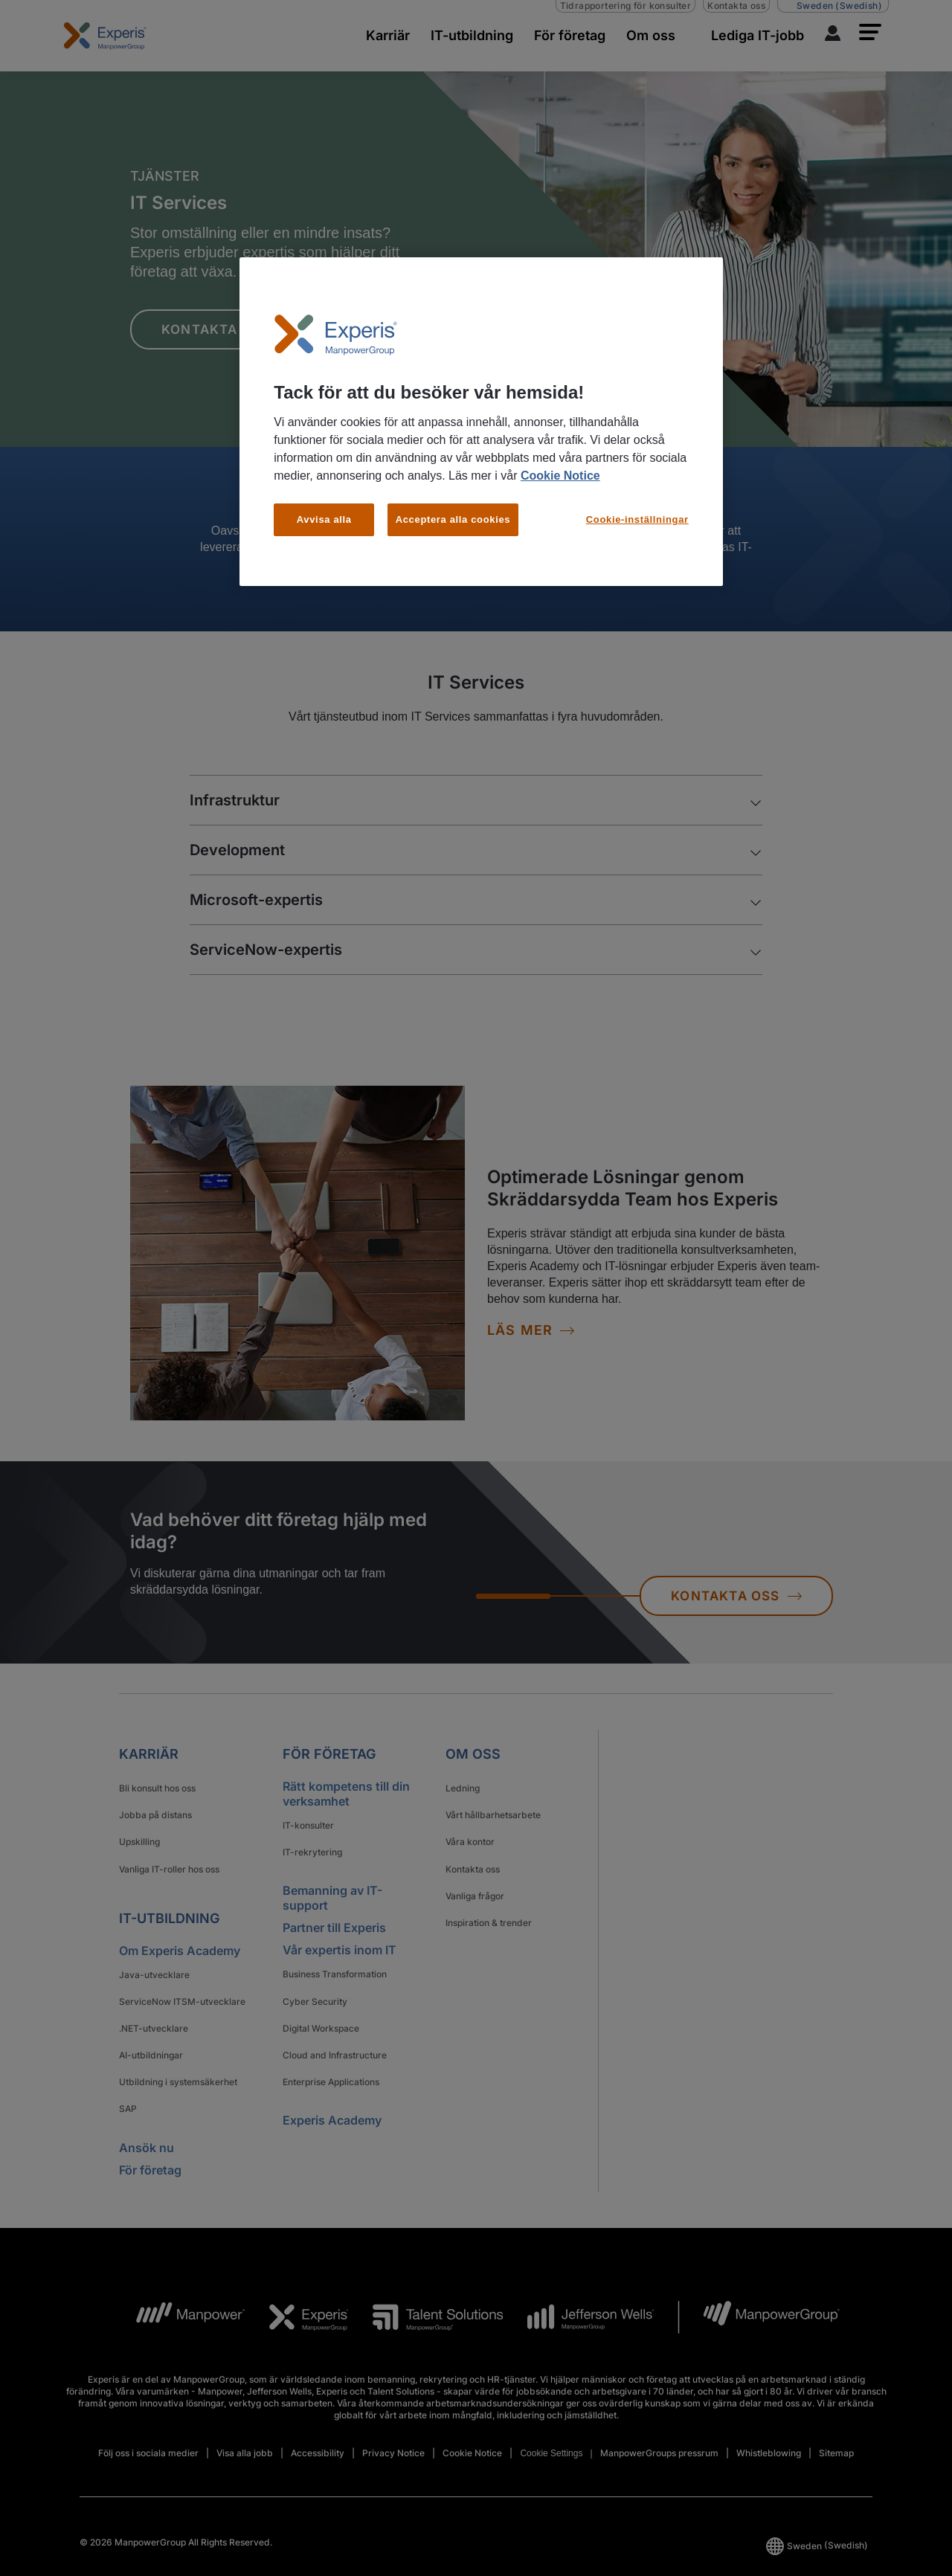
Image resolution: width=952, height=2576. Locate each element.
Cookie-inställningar (637, 519)
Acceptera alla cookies (453, 519)
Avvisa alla (324, 519)
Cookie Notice (560, 475)
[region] (481, 421)
